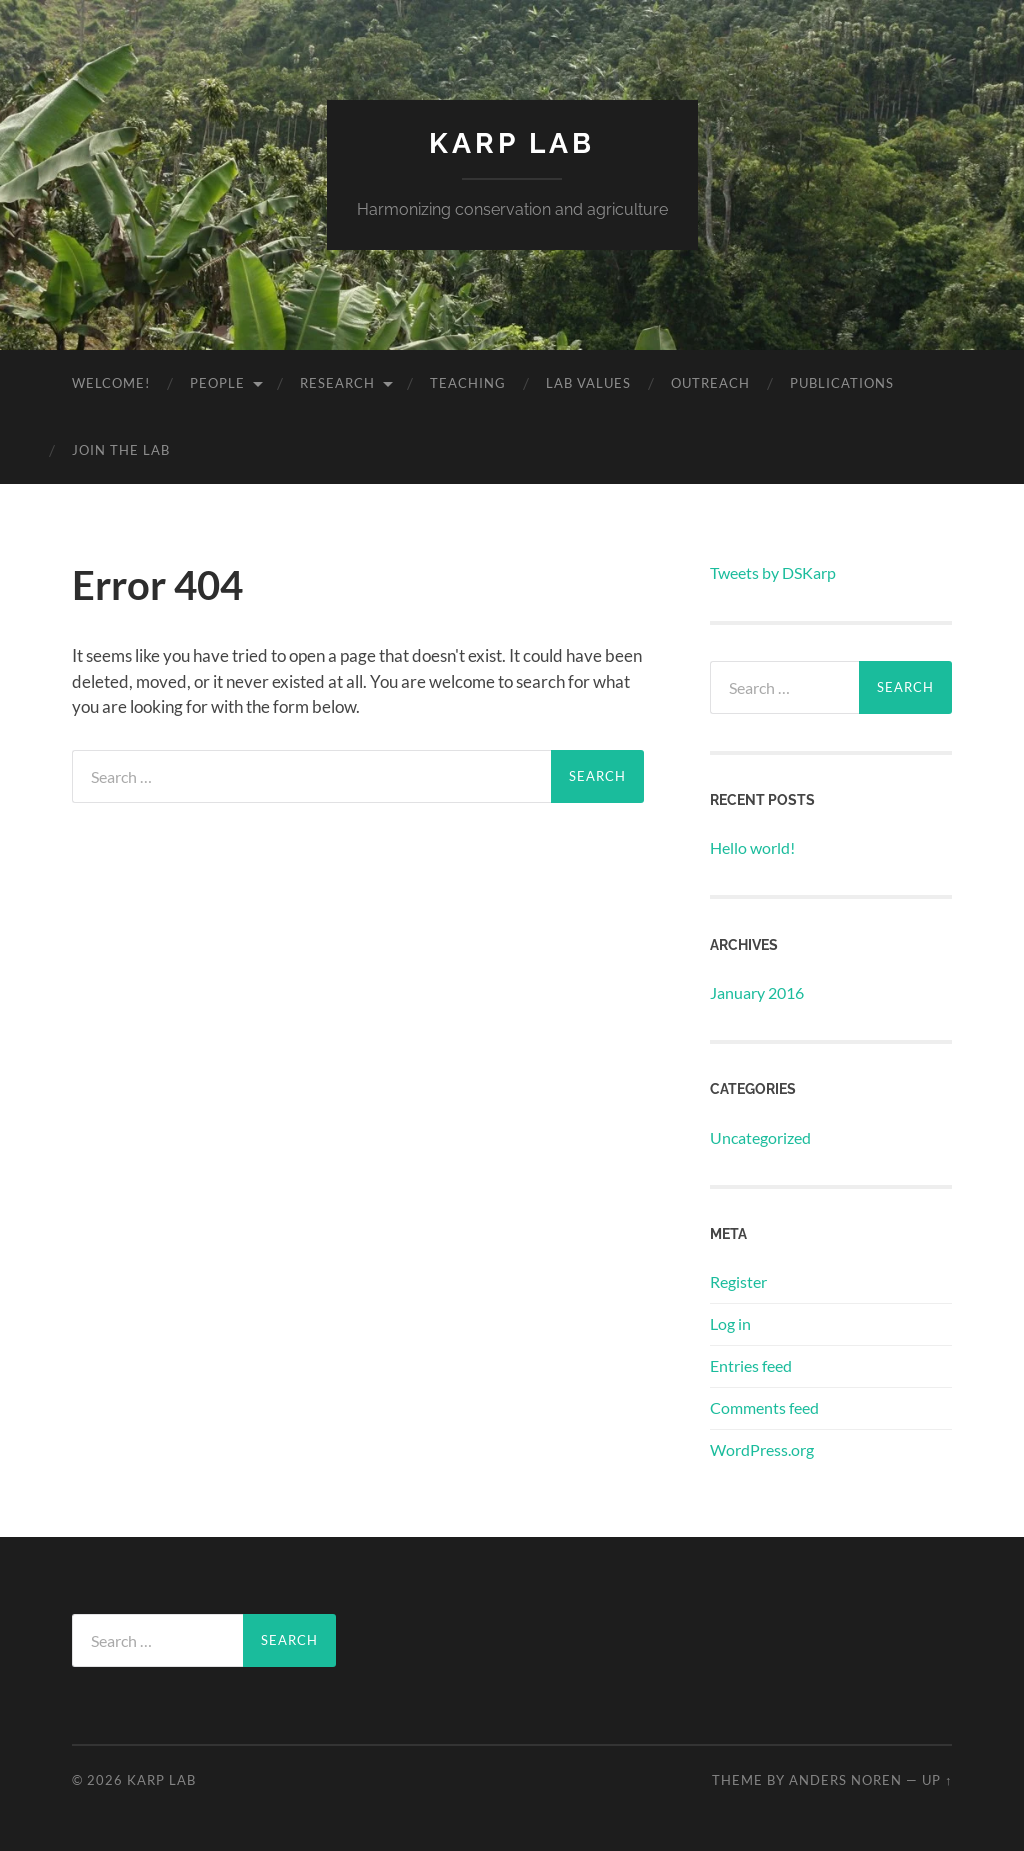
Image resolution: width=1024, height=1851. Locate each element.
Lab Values (588, 383)
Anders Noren (845, 1780)
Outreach (710, 383)
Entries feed (751, 1365)
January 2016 (757, 992)
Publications (842, 383)
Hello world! (752, 847)
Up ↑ (937, 1780)
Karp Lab (512, 143)
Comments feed (764, 1407)
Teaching (468, 383)
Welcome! (111, 383)
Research (337, 383)
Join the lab (121, 450)
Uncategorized (760, 1137)
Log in (730, 1323)
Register (738, 1281)
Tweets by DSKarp (773, 572)
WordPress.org (762, 1449)
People (217, 383)
